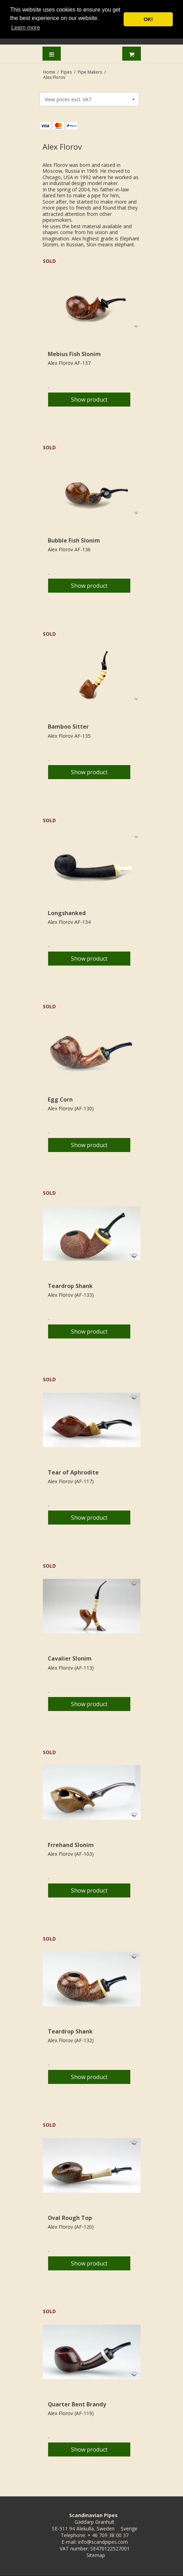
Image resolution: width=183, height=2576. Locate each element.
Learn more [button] (25, 27)
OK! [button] (148, 19)
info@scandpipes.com (103, 2541)
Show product (89, 399)
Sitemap (95, 2555)
